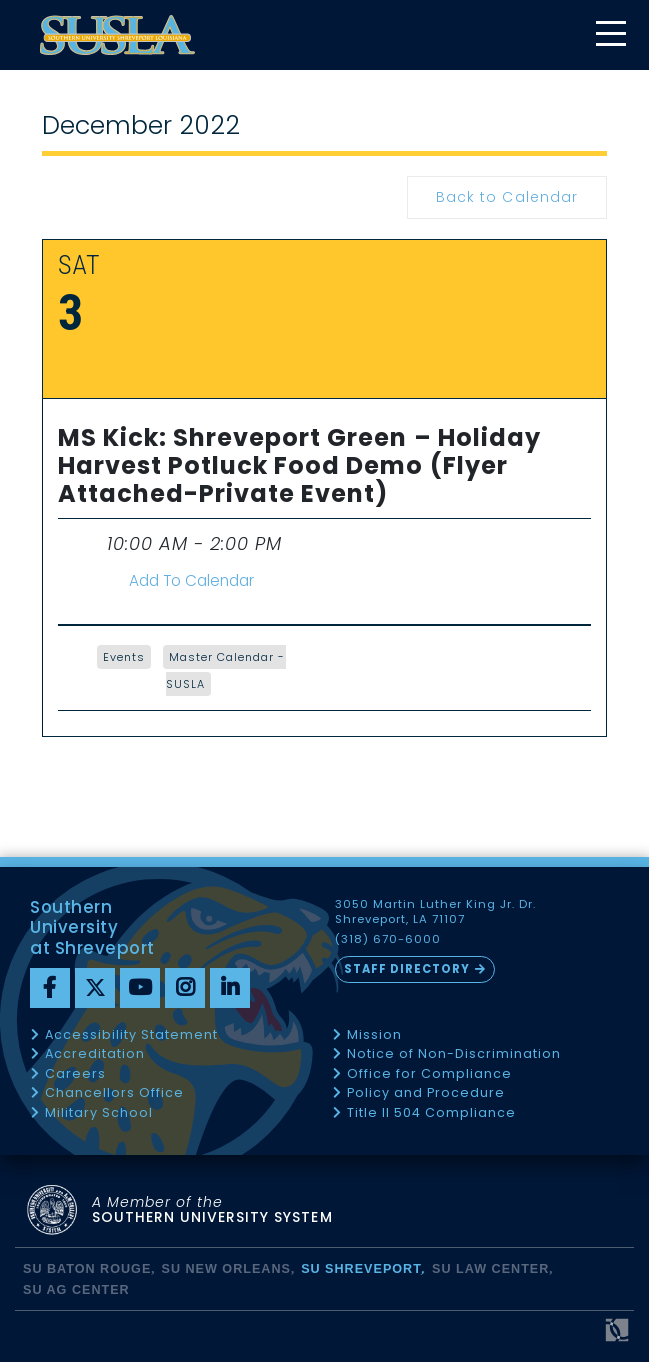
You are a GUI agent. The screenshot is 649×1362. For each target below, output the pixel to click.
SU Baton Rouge (87, 1269)
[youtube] (140, 988)
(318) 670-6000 (388, 939)
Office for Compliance (429, 1074)
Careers (75, 1074)
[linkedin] (230, 988)
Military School (99, 1113)
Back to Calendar (506, 197)
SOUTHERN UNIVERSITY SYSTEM (212, 1210)
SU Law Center (490, 1269)
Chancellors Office (114, 1093)
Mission (374, 1035)
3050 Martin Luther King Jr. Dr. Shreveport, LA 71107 (436, 912)
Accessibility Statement (131, 1035)
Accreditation (95, 1054)
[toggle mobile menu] (610, 35)
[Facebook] (50, 988)
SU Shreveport (361, 1269)
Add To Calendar (191, 580)
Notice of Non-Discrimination (454, 1054)
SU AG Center (76, 1290)
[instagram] (185, 988)
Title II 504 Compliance (431, 1113)
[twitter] (95, 988)
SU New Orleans (225, 1269)
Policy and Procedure (426, 1093)
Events (124, 657)
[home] (117, 35)
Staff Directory (407, 969)
